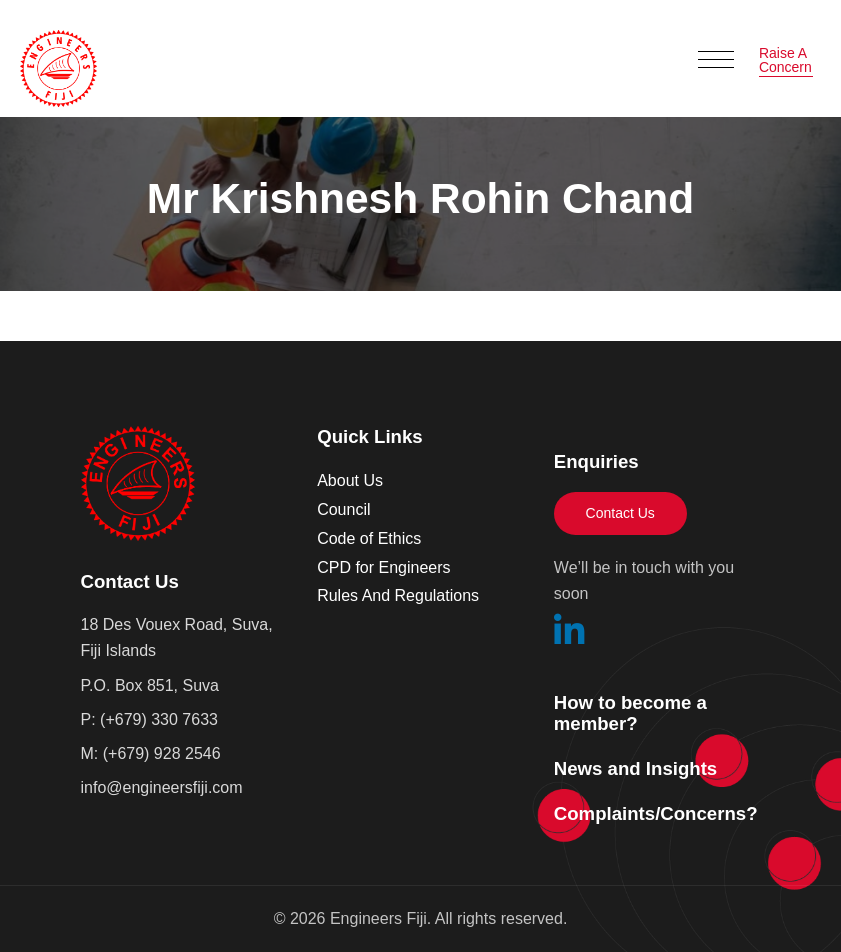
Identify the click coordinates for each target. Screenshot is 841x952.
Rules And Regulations (398, 595)
